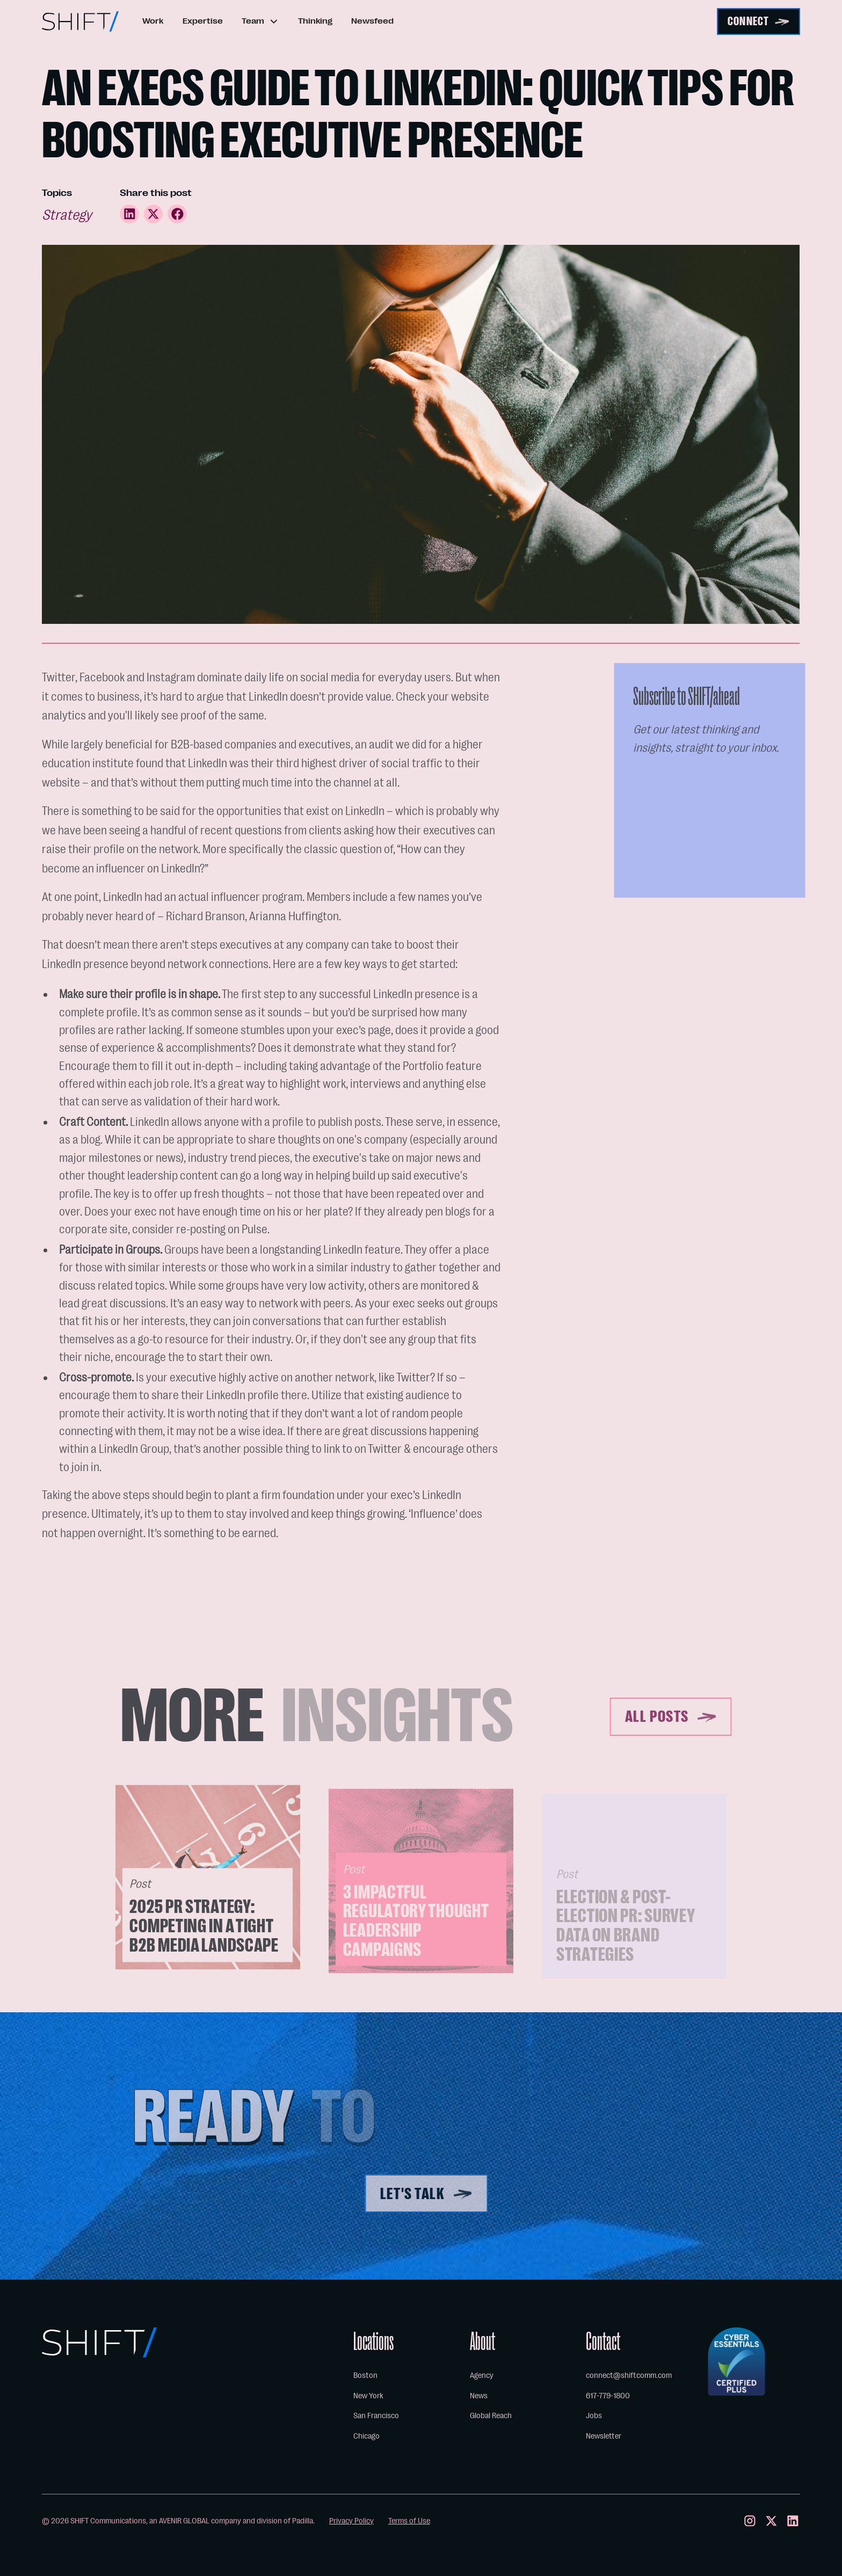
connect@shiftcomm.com (629, 2375)
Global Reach (491, 2415)
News (479, 2395)
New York (368, 2395)
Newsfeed (372, 21)
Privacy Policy (351, 2521)
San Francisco (376, 2415)
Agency (481, 2375)
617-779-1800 (608, 2395)
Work (152, 21)
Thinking (315, 21)
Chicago (366, 2436)
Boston (365, 2375)
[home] (80, 21)
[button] (260, 21)
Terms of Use (409, 2521)
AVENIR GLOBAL (184, 2521)
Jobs (594, 2415)
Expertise (203, 21)
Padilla (302, 2521)
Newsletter (603, 2436)
